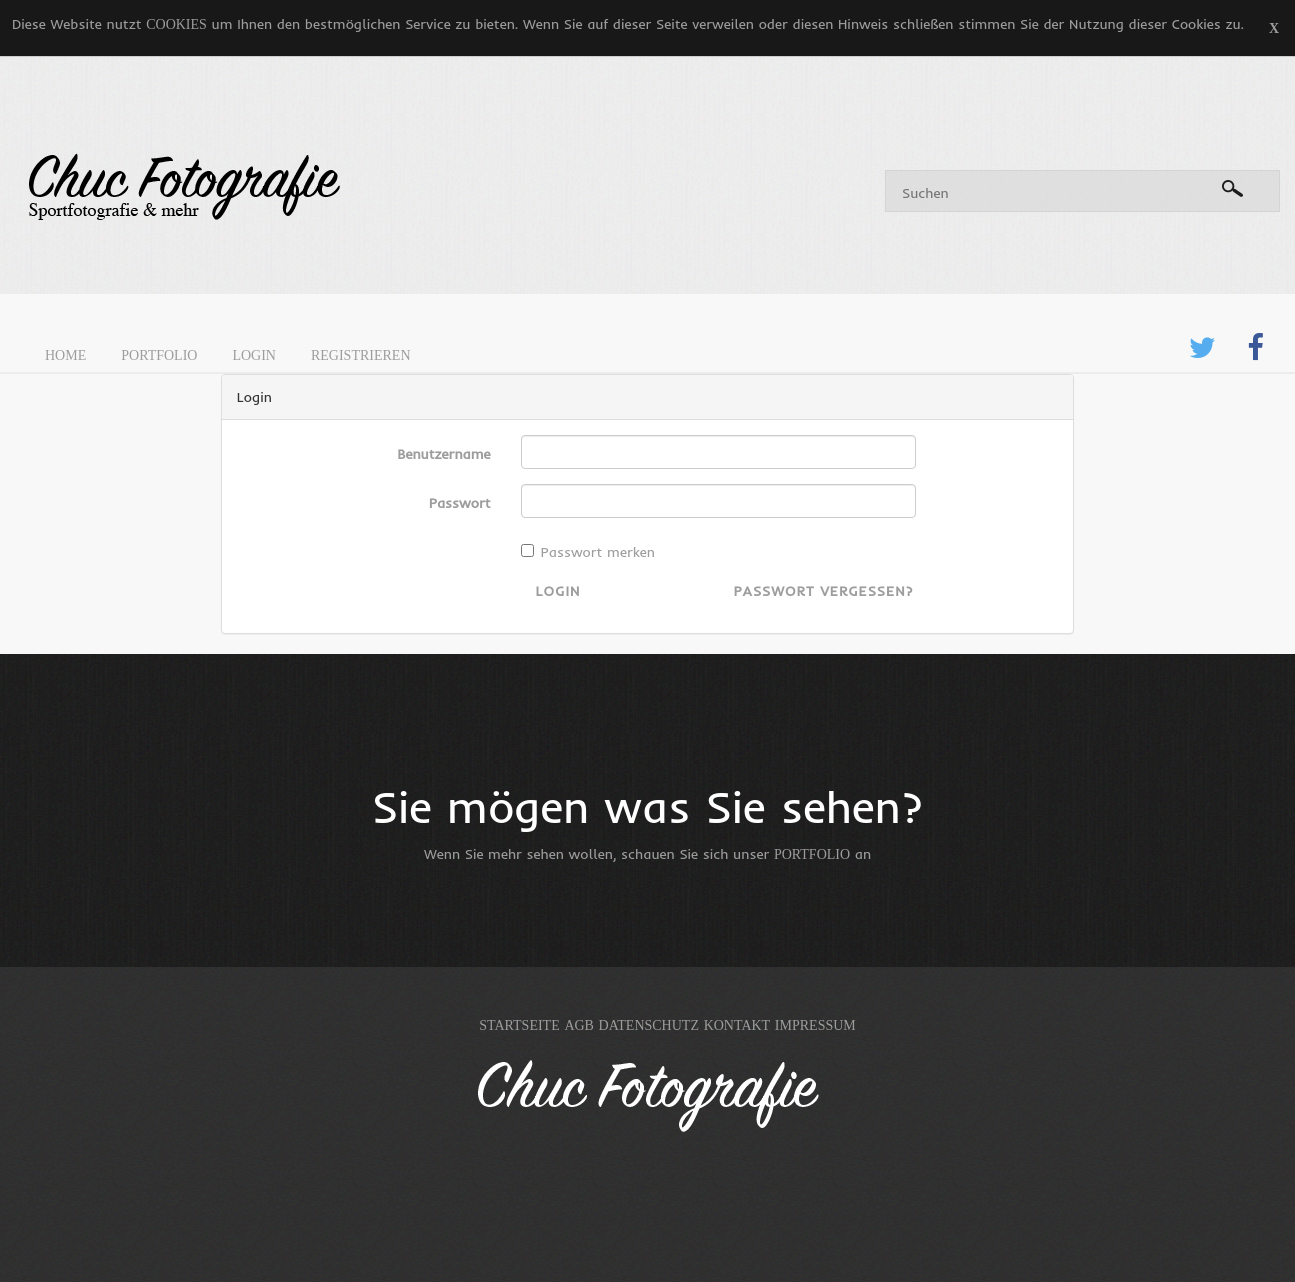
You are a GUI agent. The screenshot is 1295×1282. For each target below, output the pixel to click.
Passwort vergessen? (823, 591)
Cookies (176, 24)
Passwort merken (588, 552)
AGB (579, 1025)
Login (254, 355)
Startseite (519, 1025)
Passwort (460, 503)
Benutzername (443, 454)
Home (65, 355)
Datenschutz (649, 1025)
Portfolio (159, 355)
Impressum (815, 1025)
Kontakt (737, 1025)
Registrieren (361, 355)
